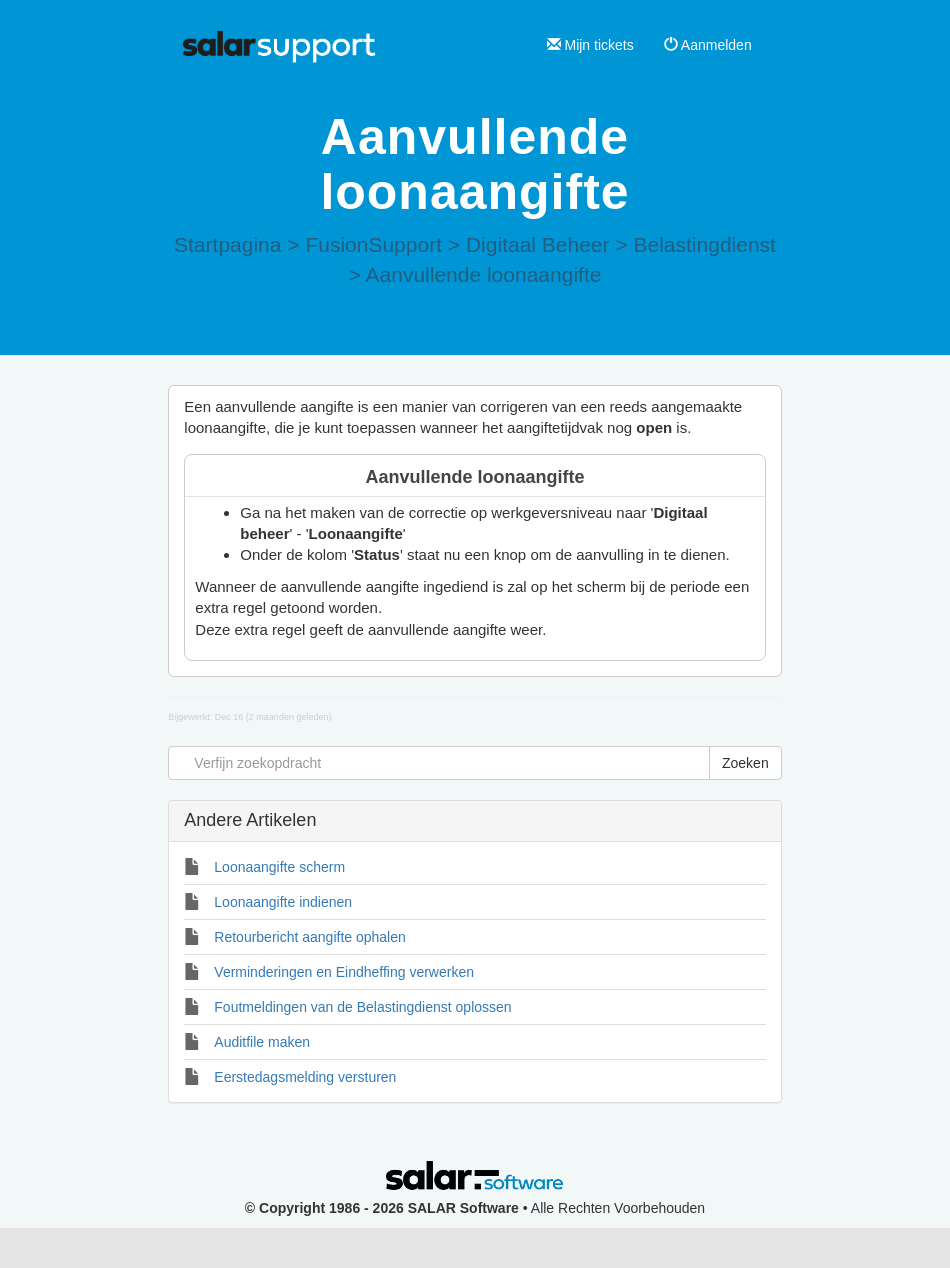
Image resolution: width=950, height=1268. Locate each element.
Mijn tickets (590, 45)
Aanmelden (708, 45)
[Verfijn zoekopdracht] (439, 763)
